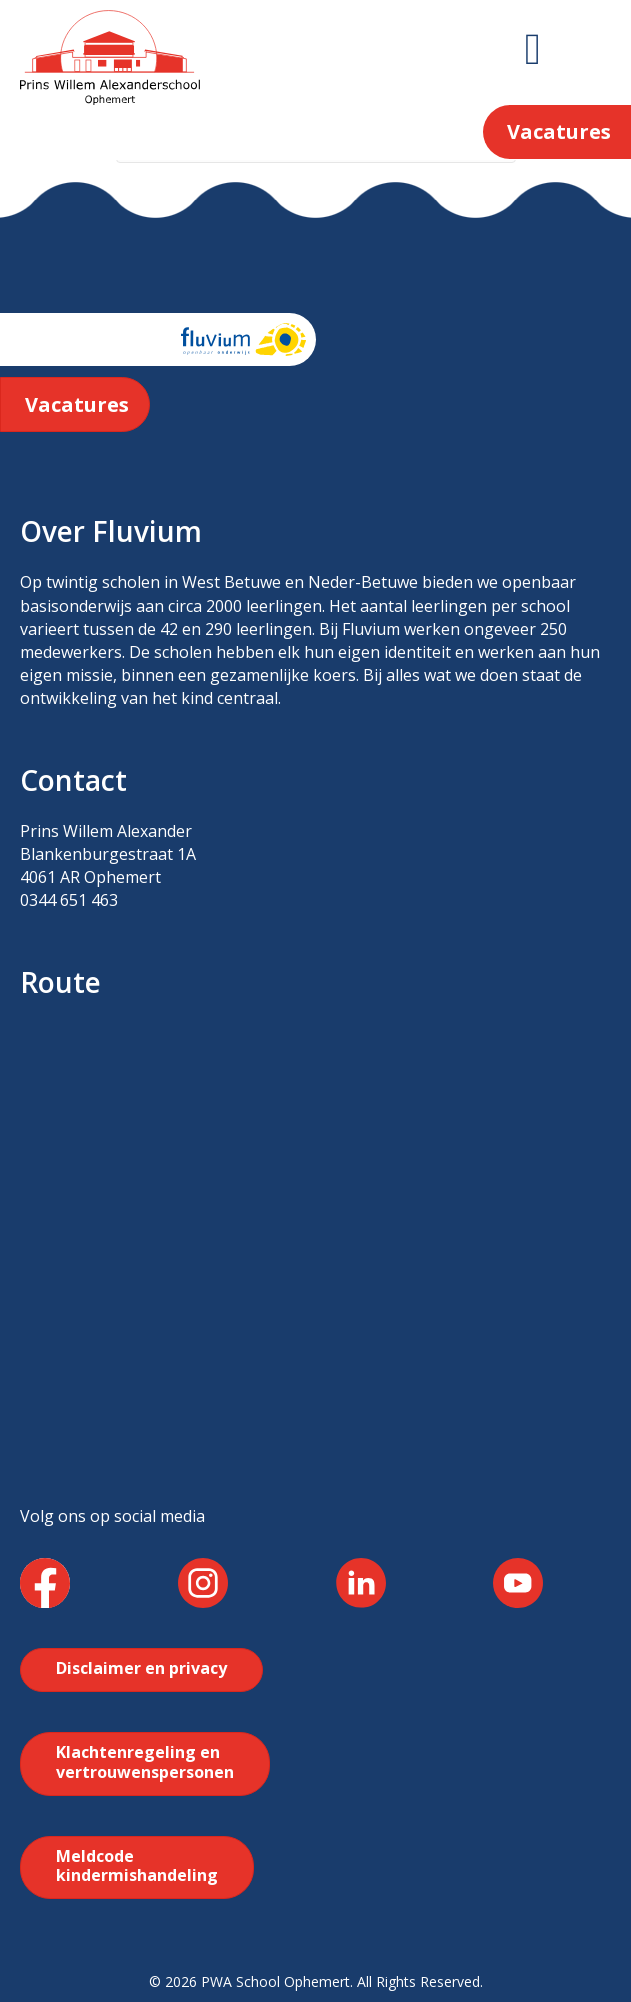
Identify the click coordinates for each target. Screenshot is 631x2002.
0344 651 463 (69, 900)
